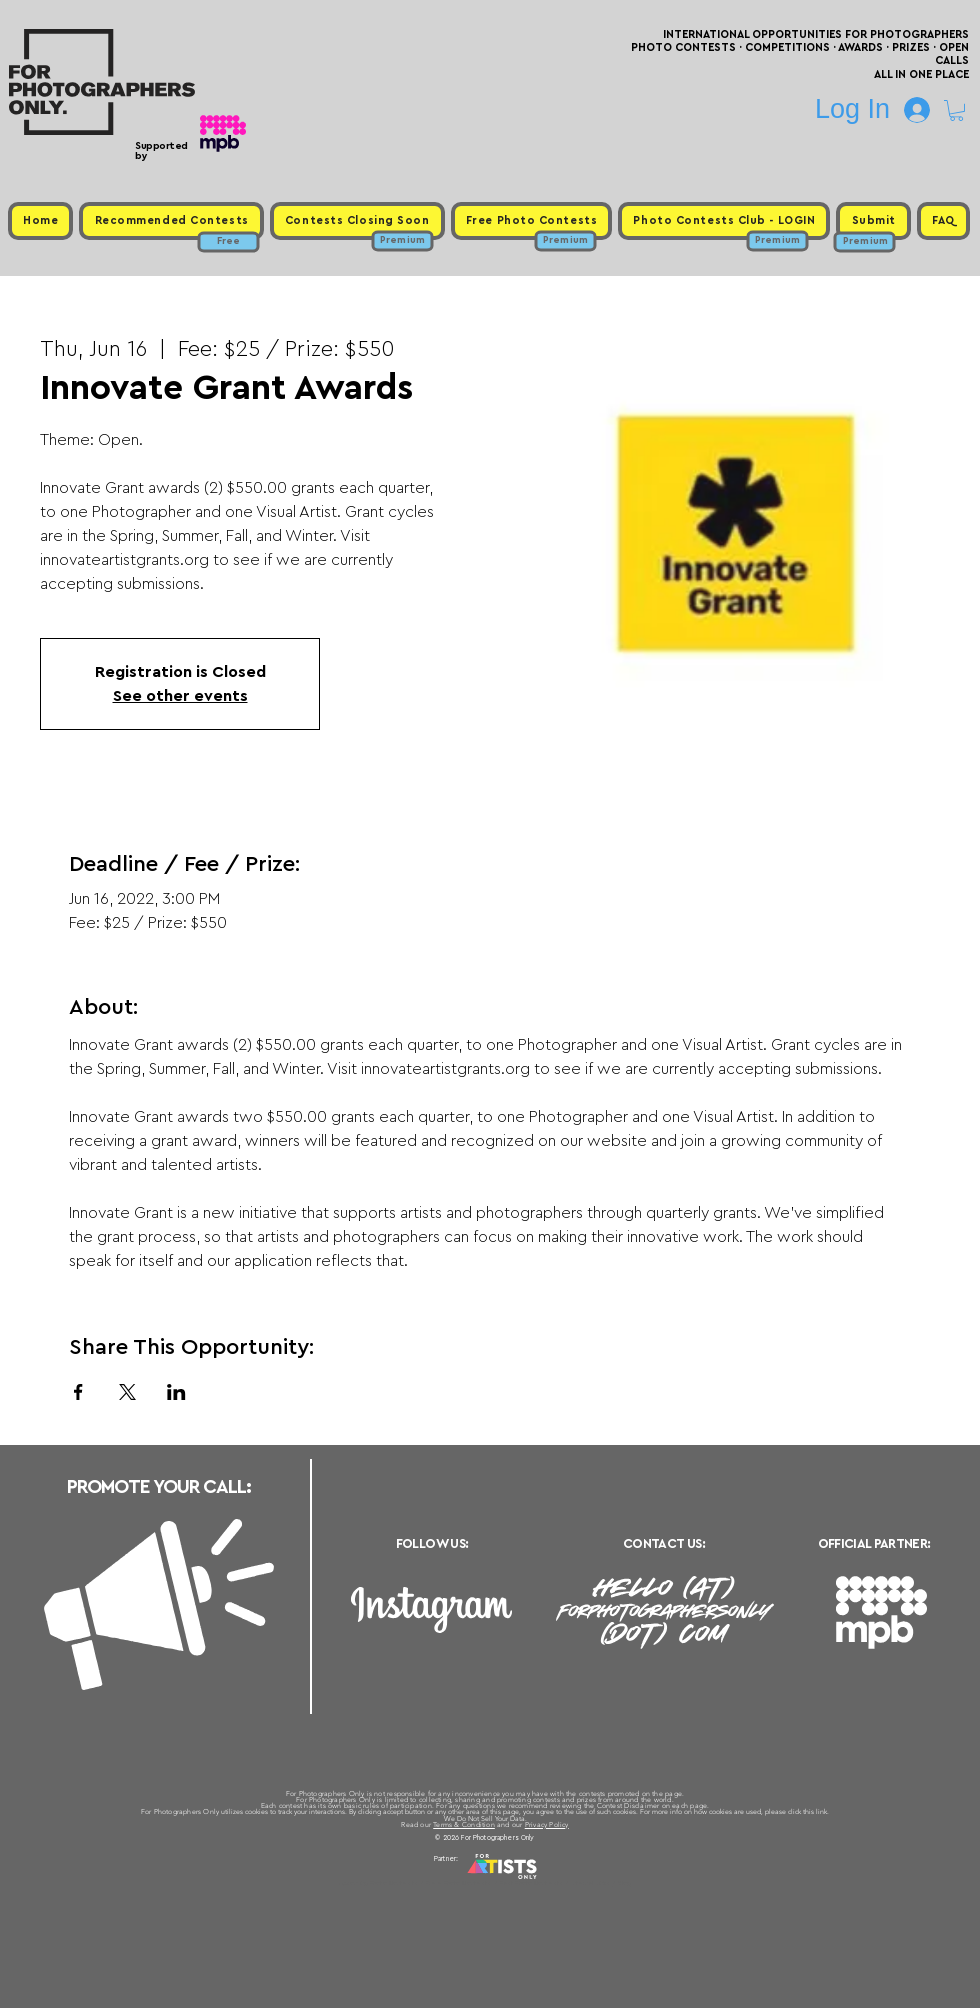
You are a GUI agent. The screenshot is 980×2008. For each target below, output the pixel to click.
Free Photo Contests (458, 1883)
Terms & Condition (464, 1824)
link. (822, 1811)
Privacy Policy (547, 1824)
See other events (180, 696)
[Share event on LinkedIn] (176, 1392)
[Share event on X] (127, 1392)
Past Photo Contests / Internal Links (556, 1883)
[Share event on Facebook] (78, 1392)
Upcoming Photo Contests (378, 1883)
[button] (956, 110)
